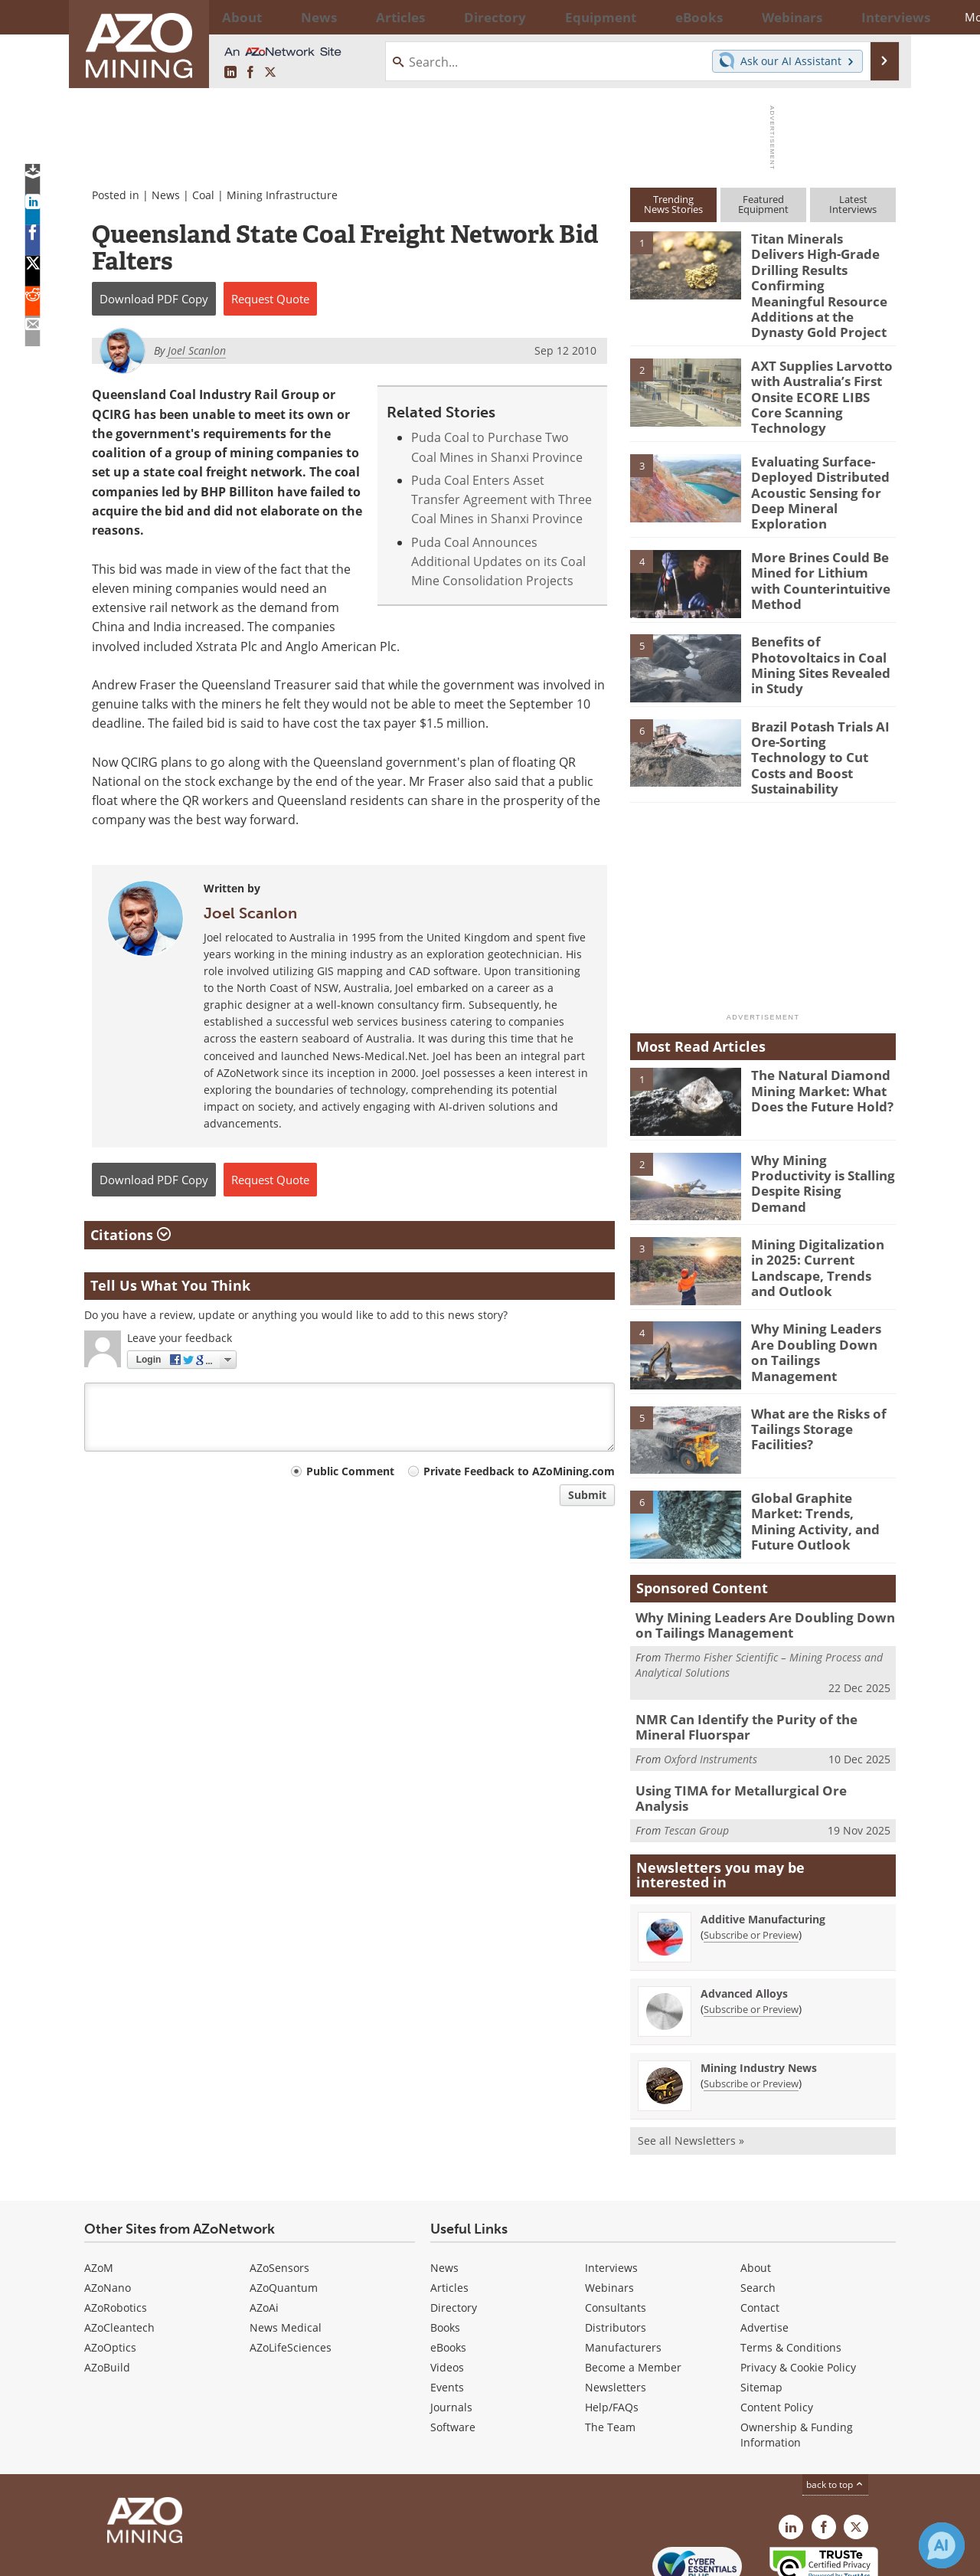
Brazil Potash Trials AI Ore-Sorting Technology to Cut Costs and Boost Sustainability (819, 699)
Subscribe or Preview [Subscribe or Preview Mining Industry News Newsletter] (751, 2008)
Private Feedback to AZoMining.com (519, 1471)
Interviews (611, 2192)
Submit (587, 1495)
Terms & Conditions (790, 2272)
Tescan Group (696, 1747)
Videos (447, 2292)
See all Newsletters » (691, 2065)
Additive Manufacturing (763, 1844)
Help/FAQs (612, 2332)
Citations (130, 1235)
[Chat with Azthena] (942, 2545)
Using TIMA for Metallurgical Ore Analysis (754, 1724)
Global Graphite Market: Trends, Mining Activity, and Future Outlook (821, 1453)
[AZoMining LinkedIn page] (230, 72)
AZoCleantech (119, 2252)
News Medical (286, 2252)
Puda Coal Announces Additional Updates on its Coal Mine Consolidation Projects (498, 562)
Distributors (615, 2252)
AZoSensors (279, 2192)
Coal (203, 195)
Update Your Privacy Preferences (200, 2556)
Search (758, 2212)
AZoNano (107, 2212)
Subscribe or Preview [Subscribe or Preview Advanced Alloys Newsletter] (751, 1934)
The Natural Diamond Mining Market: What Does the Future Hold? (815, 1030)
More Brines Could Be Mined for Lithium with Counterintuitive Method (819, 530)
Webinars (609, 2212)
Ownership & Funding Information (796, 2360)
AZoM (98, 2192)
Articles (449, 2212)
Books (445, 2252)
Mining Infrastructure (282, 195)
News (166, 195)
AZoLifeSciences (291, 2272)
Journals (451, 2332)
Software (452, 2352)
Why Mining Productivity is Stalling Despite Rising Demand (823, 1115)
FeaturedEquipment (763, 204)
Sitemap (761, 2312)
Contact (759, 2232)
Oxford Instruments (710, 1694)
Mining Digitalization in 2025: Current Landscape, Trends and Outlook (819, 1206)
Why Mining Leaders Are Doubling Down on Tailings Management (821, 1283)
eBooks (448, 2272)
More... (875, 17)
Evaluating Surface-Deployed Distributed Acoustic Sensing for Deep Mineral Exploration (814, 450)
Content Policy (776, 2332)
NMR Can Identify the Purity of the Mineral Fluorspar (760, 1663)
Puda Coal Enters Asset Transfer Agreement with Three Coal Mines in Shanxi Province (501, 500)
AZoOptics (110, 2272)
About (755, 2192)
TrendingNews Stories (673, 204)
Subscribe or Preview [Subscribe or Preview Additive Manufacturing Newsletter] (751, 1860)
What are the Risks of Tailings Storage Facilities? (812, 1368)
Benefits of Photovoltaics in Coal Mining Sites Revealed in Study (823, 608)
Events (447, 2312)
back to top (835, 2409)
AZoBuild (107, 2292)
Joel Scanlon (250, 913)
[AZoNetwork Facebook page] (250, 72)
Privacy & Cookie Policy (798, 2292)
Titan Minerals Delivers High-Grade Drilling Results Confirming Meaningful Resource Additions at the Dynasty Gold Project (823, 273)
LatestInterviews (853, 204)
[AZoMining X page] (270, 72)
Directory (447, 17)
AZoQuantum (284, 2212)
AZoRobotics (115, 2232)
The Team (610, 2352)
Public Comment (350, 1471)
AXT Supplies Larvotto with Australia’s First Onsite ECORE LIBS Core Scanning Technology (818, 359)
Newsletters (615, 2312)
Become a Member (633, 2292)
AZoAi (264, 2232)
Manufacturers (623, 2272)
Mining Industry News (759, 1992)
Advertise (764, 2252)
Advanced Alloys (744, 1918)
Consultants (615, 2232)
